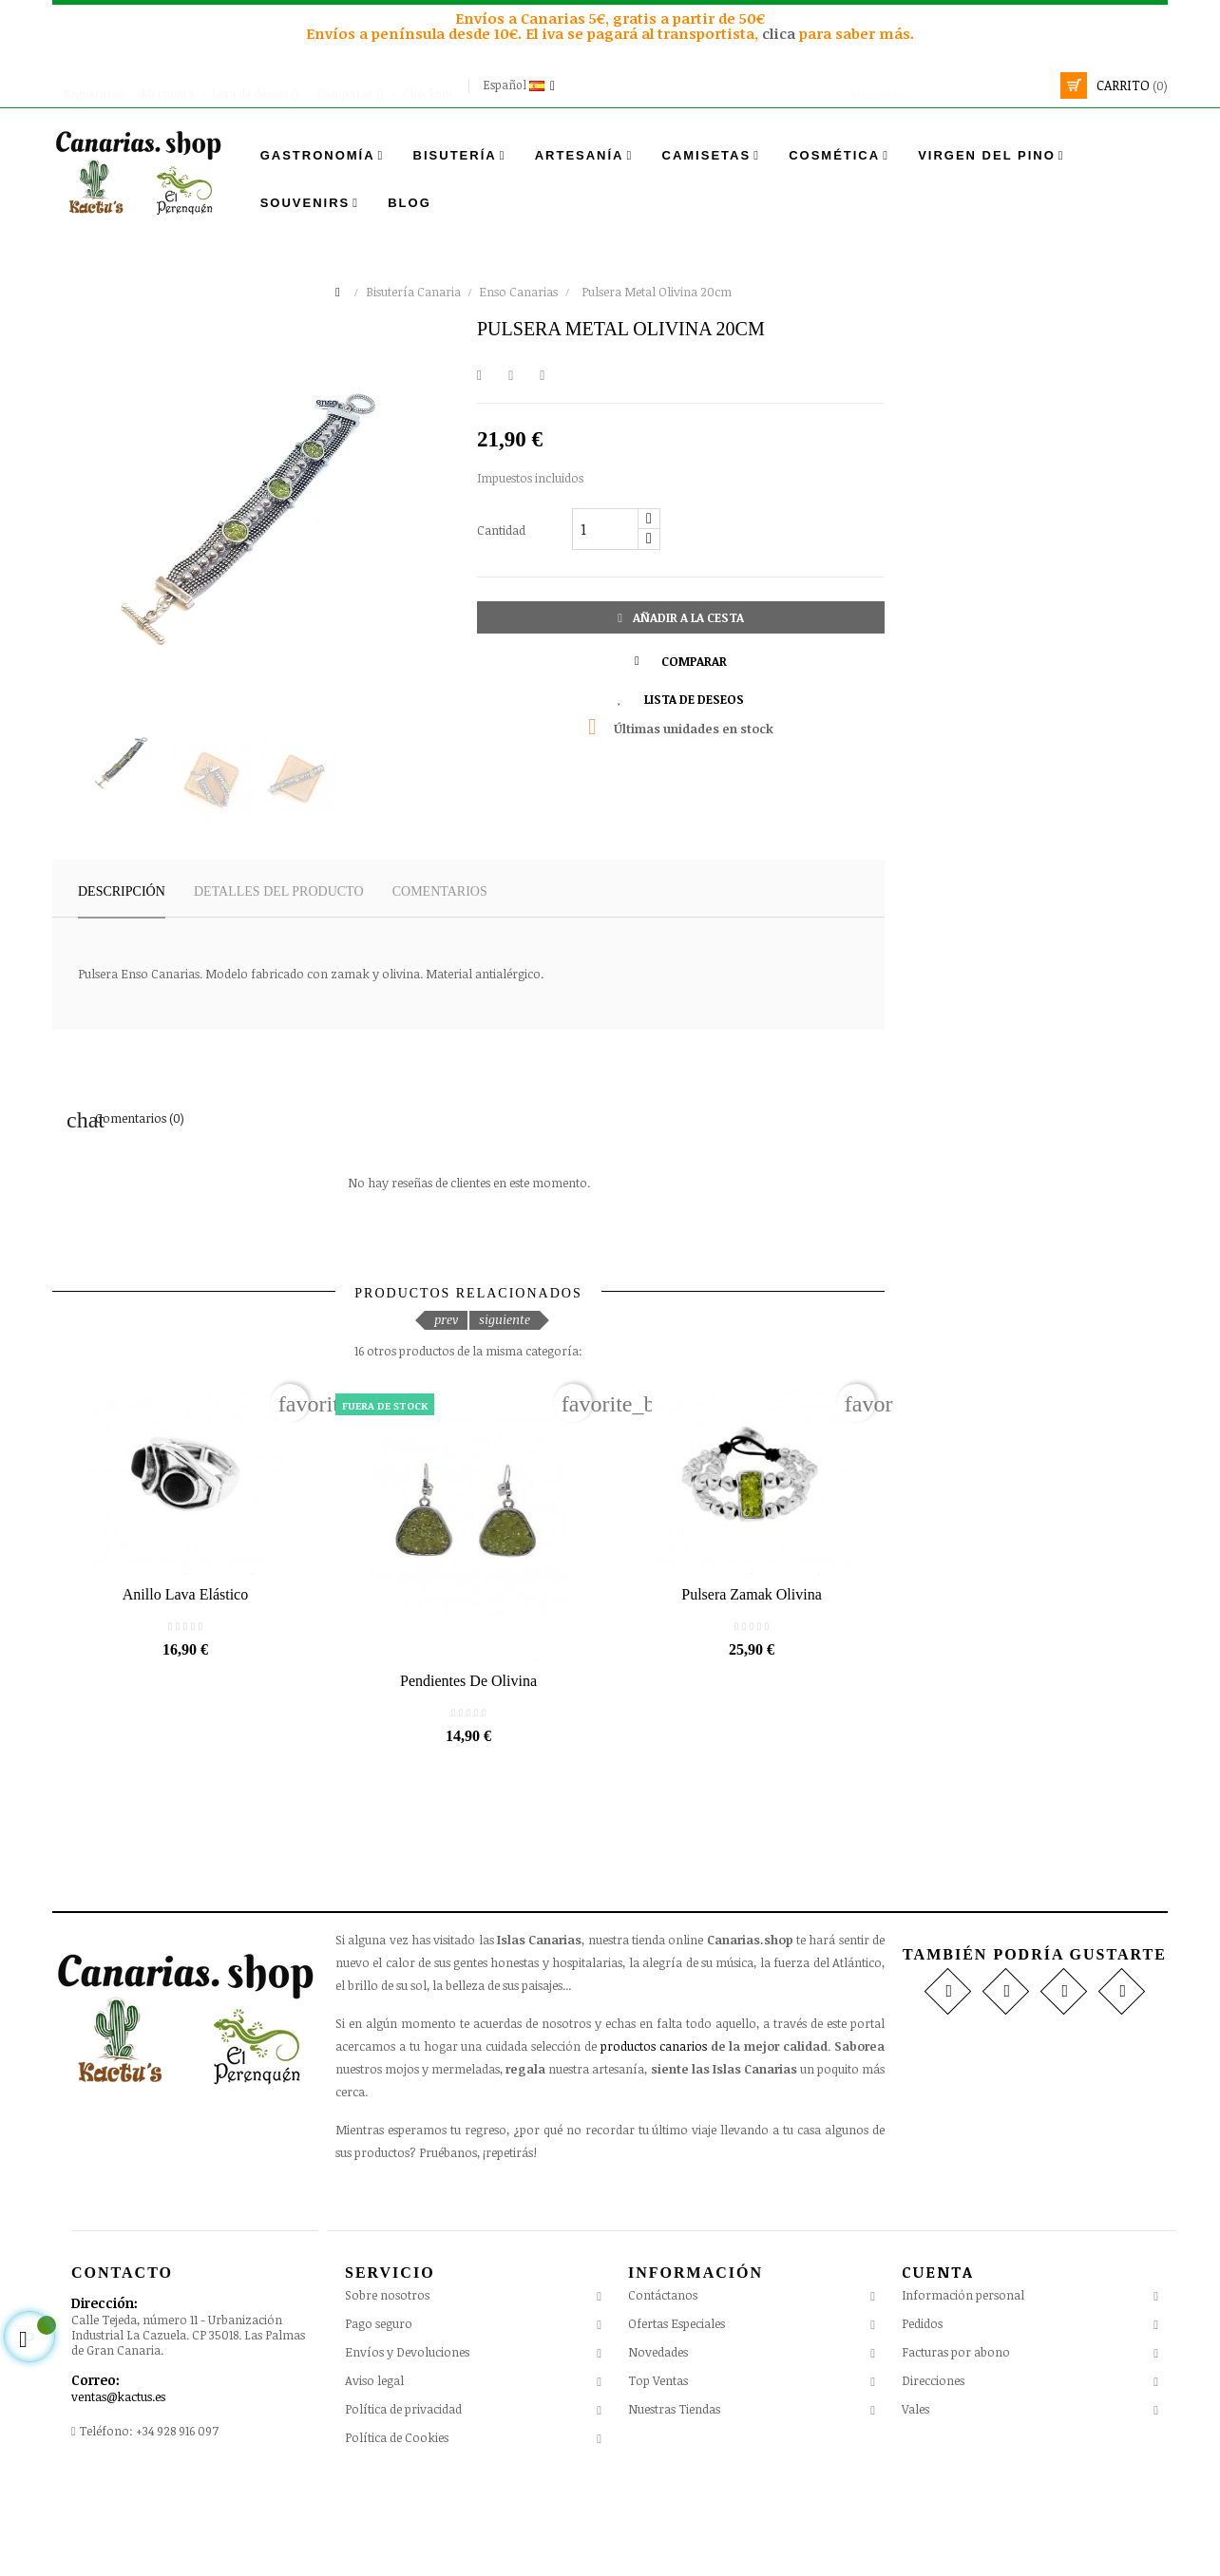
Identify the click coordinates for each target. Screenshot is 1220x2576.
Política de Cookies (396, 2533)
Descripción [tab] (121, 891)
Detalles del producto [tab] (279, 891)
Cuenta (938, 2367)
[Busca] (928, 85)
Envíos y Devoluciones (407, 2447)
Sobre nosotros (387, 2390)
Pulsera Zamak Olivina (751, 1661)
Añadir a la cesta (681, 617)
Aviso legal (374, 2476)
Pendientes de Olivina (468, 1776)
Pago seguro (378, 2419)
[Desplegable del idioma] (521, 85)
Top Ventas (658, 2476)
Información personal (963, 2389)
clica (780, 33)
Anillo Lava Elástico (185, 1661)
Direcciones (933, 2475)
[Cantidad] (605, 529)
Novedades (658, 2447)
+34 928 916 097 (177, 2525)
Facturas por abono (956, 2446)
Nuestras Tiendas (674, 2504)
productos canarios (653, 2141)
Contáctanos (662, 2390)
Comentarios (439, 891)
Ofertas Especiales (676, 2419)
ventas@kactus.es (118, 2491)
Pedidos (922, 2418)
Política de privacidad (403, 2504)
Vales (915, 2503)
